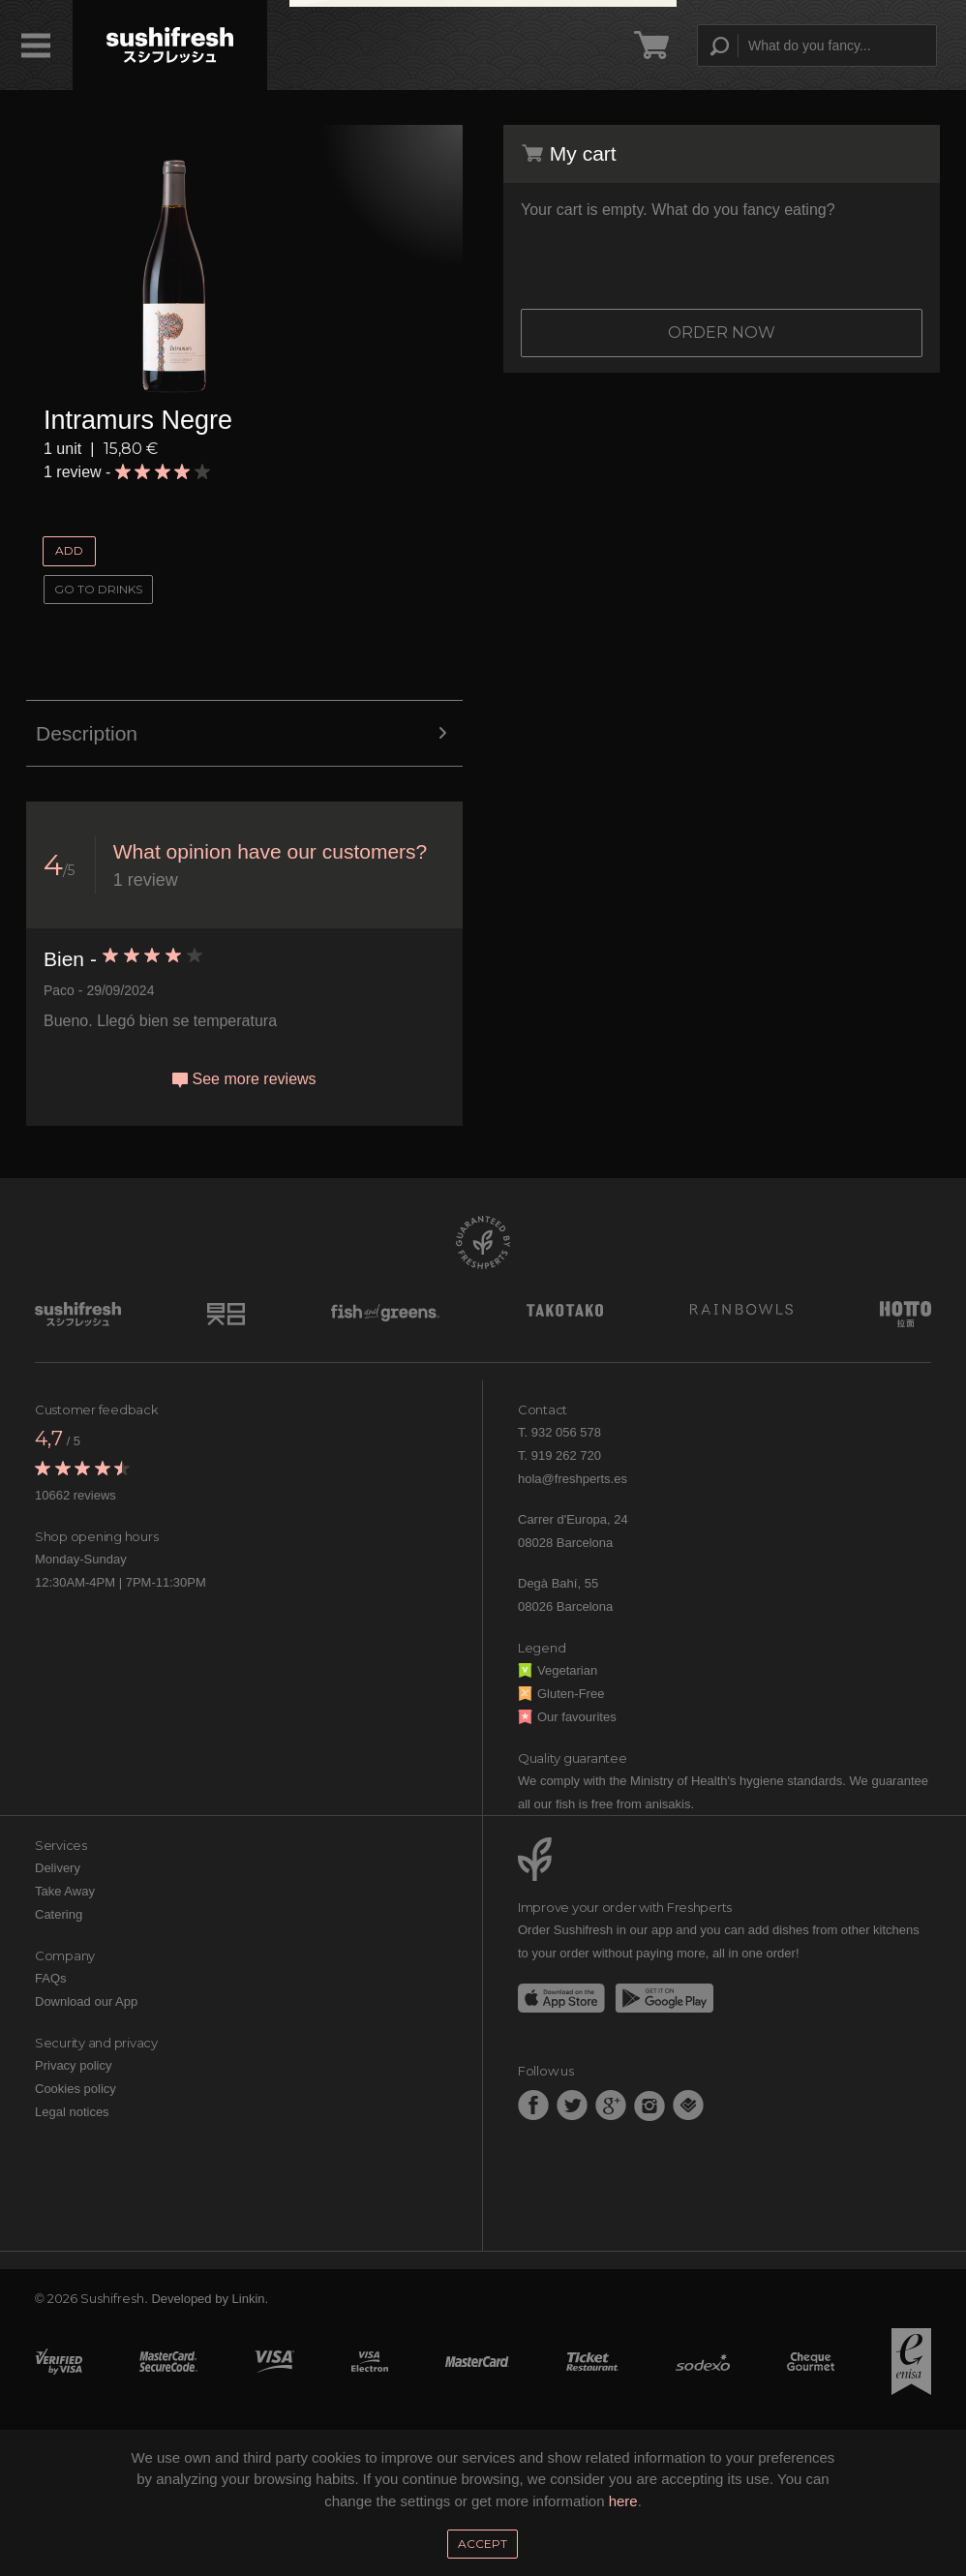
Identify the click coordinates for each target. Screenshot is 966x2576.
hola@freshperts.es (572, 1478)
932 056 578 (566, 1432)
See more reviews (244, 1079)
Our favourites (567, 1717)
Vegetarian (557, 1670)
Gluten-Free (561, 1693)
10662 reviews (75, 1495)
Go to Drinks (98, 589)
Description (244, 733)
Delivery (57, 1868)
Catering (58, 1914)
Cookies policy (75, 2088)
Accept (482, 2543)
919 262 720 (566, 1455)
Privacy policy (73, 2065)
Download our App (86, 2001)
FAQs (51, 1978)
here (623, 2501)
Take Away (65, 1891)
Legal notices (72, 2112)
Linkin (248, 2298)
